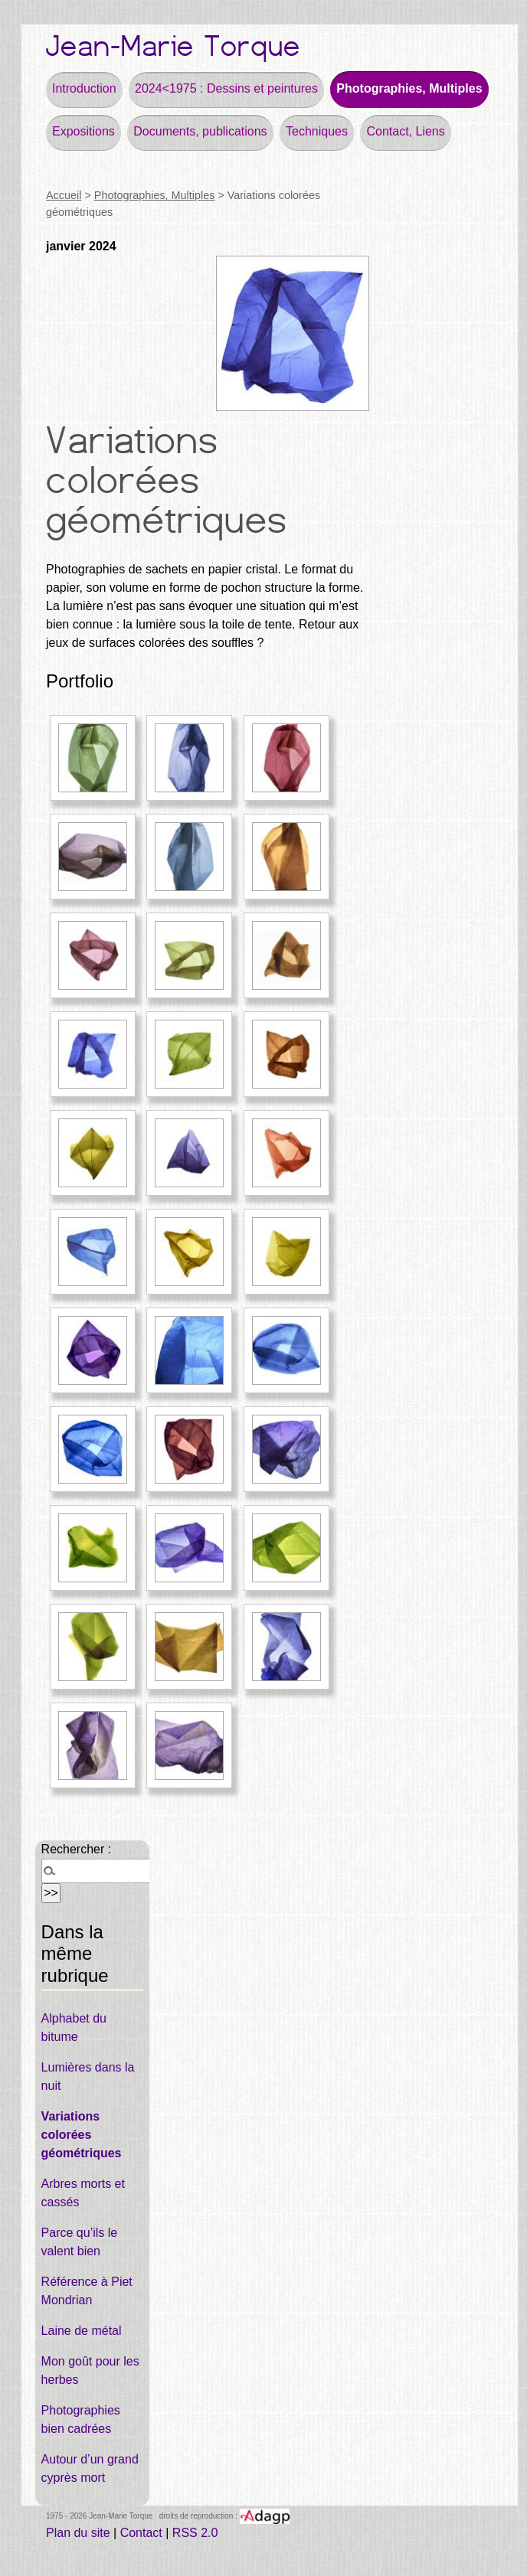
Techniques (317, 131)
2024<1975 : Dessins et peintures (226, 88)
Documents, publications (200, 131)
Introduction (84, 88)
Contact (141, 2532)
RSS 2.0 (195, 2532)
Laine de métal (81, 2330)
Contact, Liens (405, 131)
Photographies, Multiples (409, 88)
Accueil (63, 195)
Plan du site (78, 2532)
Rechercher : (76, 1849)
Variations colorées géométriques (81, 2135)
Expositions (83, 131)
